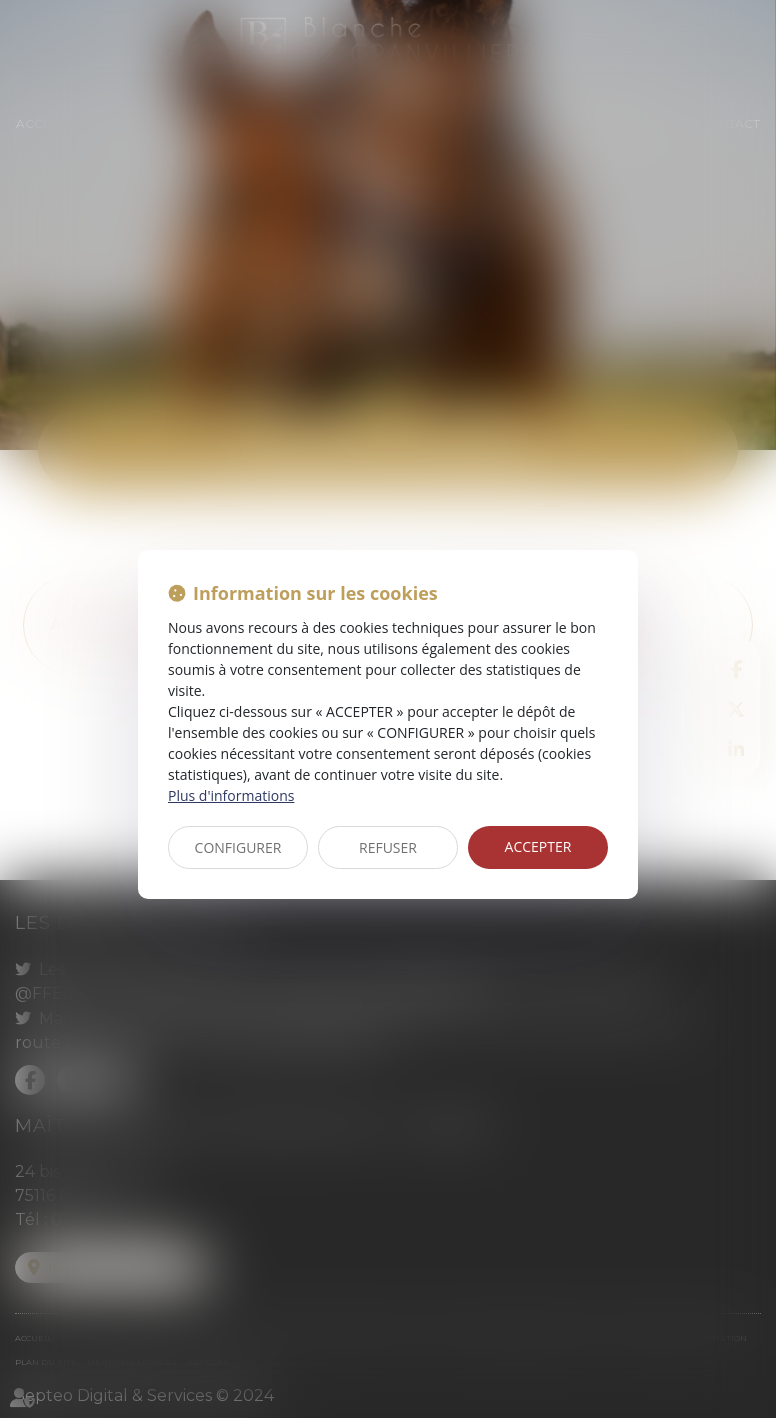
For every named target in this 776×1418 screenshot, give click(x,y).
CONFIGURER (238, 847)
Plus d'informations (231, 795)
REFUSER (388, 847)
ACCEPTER (538, 846)
